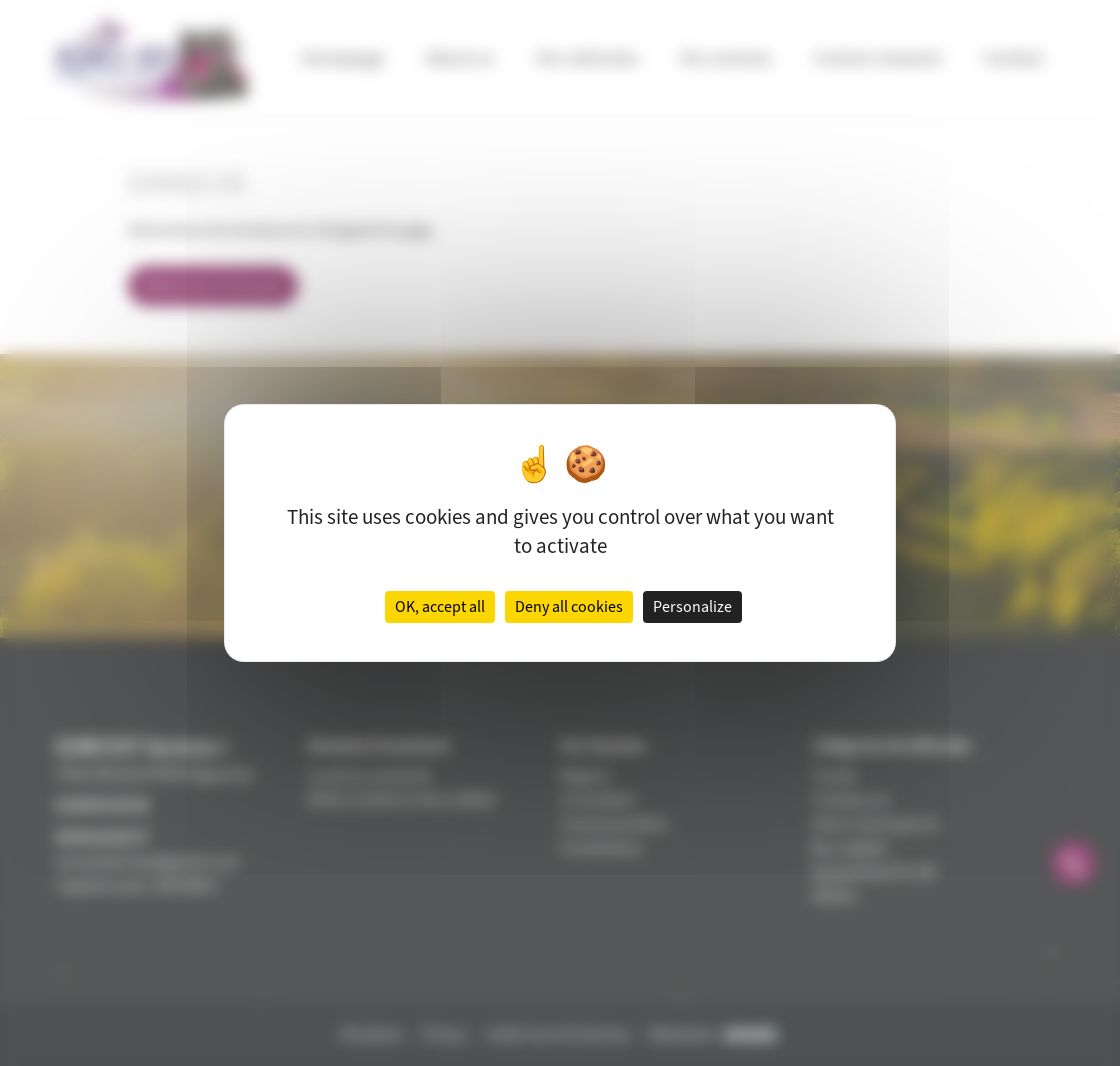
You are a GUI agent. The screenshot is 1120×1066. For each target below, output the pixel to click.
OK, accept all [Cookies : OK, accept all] (440, 607)
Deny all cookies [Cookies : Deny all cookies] (569, 607)
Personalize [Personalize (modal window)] (692, 607)
